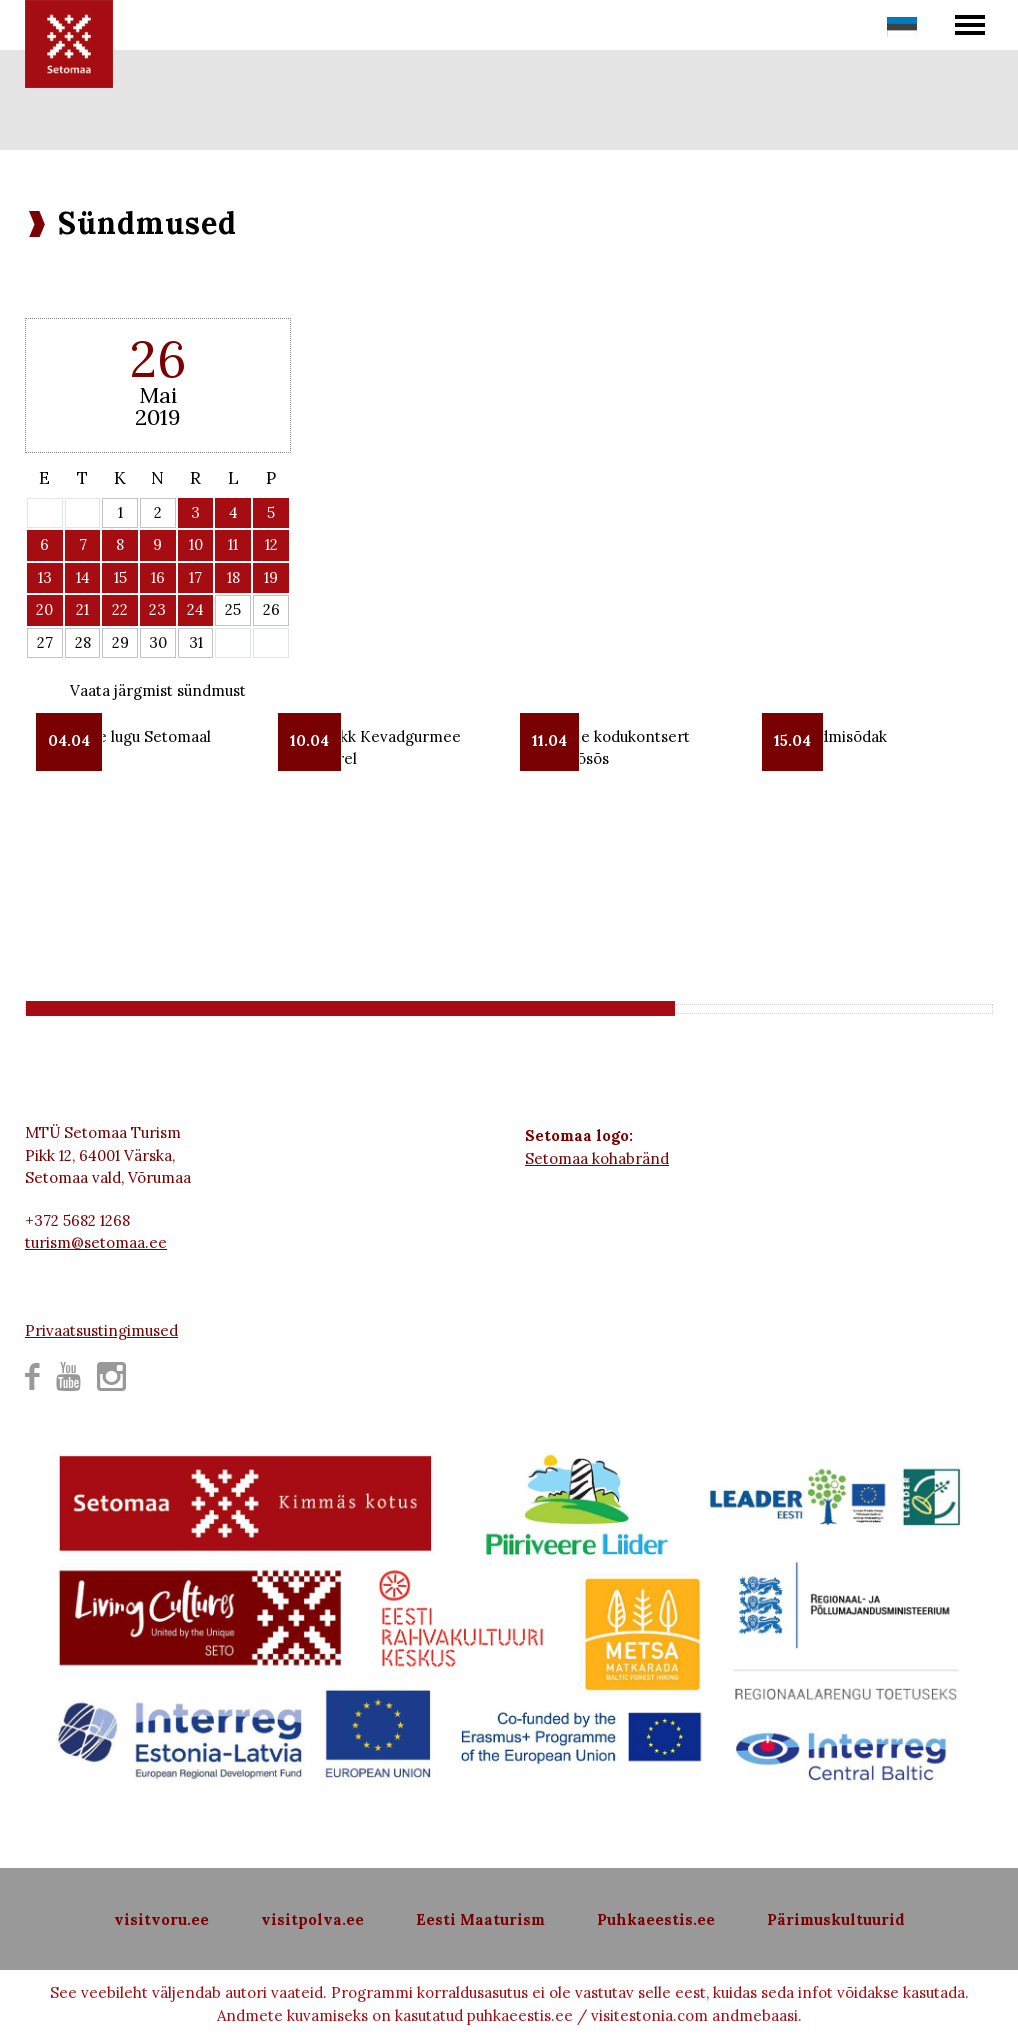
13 (45, 577)
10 (196, 544)
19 (271, 577)
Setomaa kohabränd (597, 1158)
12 (271, 544)
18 (233, 577)
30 (158, 642)
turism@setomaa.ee (96, 1242)
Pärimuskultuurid (836, 1919)
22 (120, 609)
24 (195, 609)
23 (157, 609)
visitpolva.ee (312, 1919)
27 (45, 642)
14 (83, 577)
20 (44, 609)
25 (233, 609)
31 (196, 642)
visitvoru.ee (161, 1919)
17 (195, 577)
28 (83, 642)
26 (271, 609)
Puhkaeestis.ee (656, 1919)
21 (82, 609)
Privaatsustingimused (101, 1330)
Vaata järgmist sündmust (158, 690)
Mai (158, 395)
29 (120, 642)
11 (233, 544)
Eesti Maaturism (480, 1919)
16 (158, 577)
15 (120, 577)
